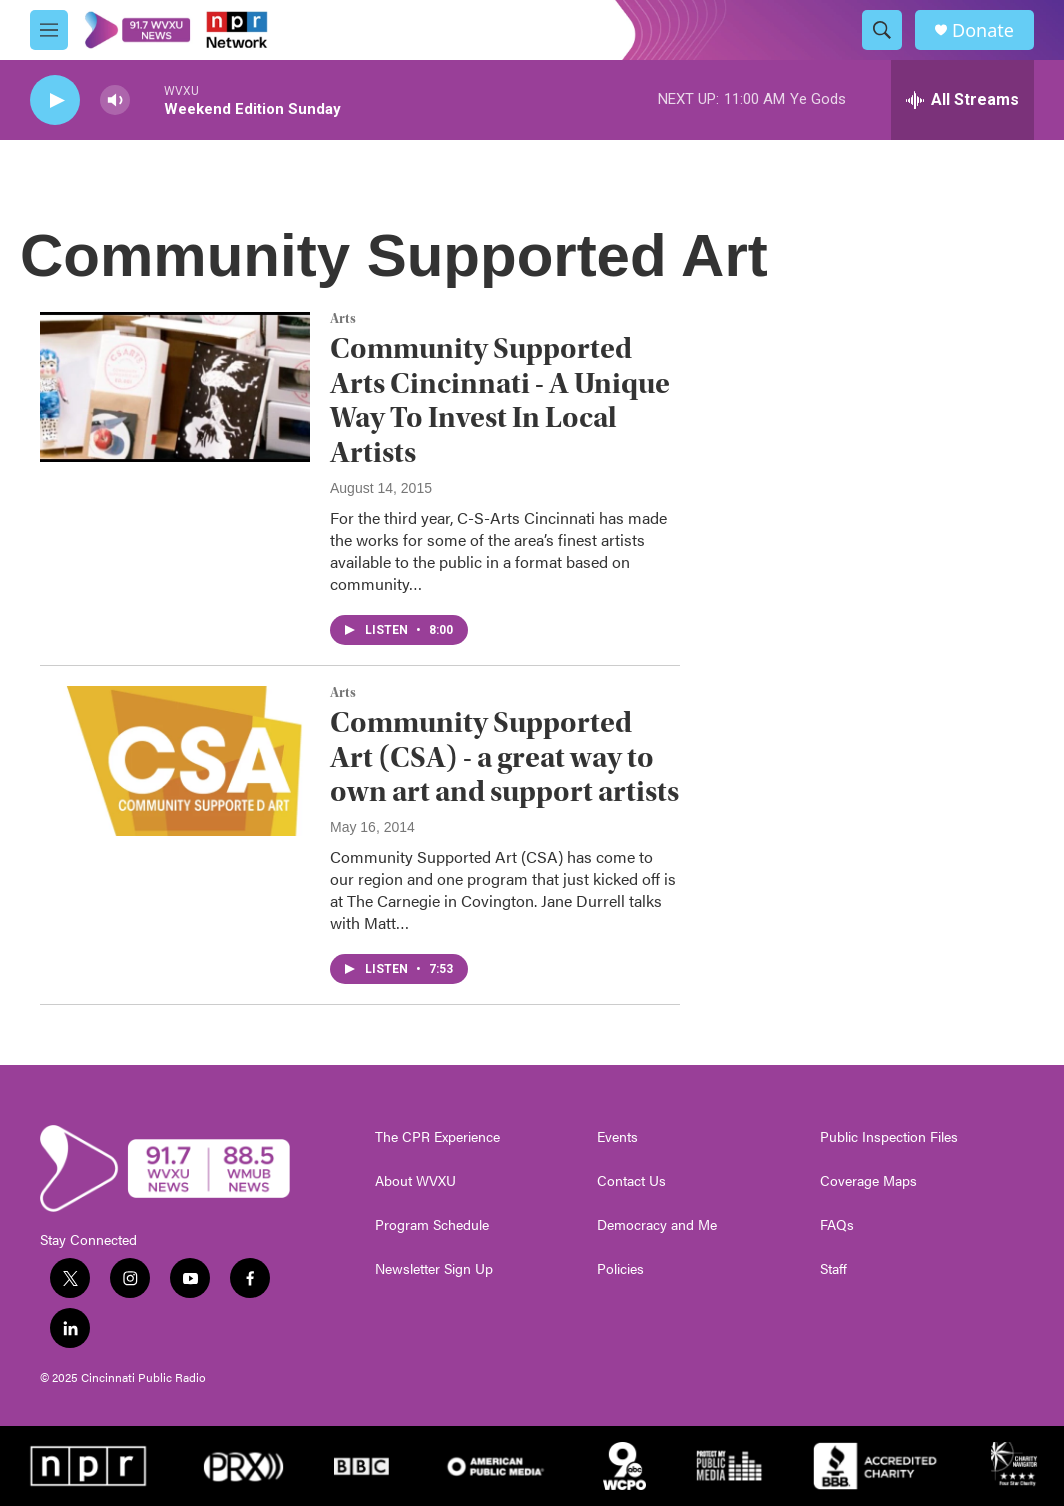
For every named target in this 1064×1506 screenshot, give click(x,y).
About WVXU (415, 1181)
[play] (55, 100)
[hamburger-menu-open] (49, 30)
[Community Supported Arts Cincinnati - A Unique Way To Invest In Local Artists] (175, 387)
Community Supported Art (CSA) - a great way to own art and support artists (504, 757)
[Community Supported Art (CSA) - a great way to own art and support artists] (175, 761)
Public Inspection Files (889, 1137)
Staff (833, 1269)
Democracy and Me (657, 1225)
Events (617, 1137)
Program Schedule (432, 1225)
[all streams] (962, 100)
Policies (620, 1269)
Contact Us (631, 1181)
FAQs (837, 1225)
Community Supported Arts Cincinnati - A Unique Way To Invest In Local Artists (500, 400)
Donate (983, 30)
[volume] (115, 100)
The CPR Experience (437, 1137)
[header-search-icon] (882, 30)
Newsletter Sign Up (434, 1269)
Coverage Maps (868, 1181)
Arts (343, 319)
